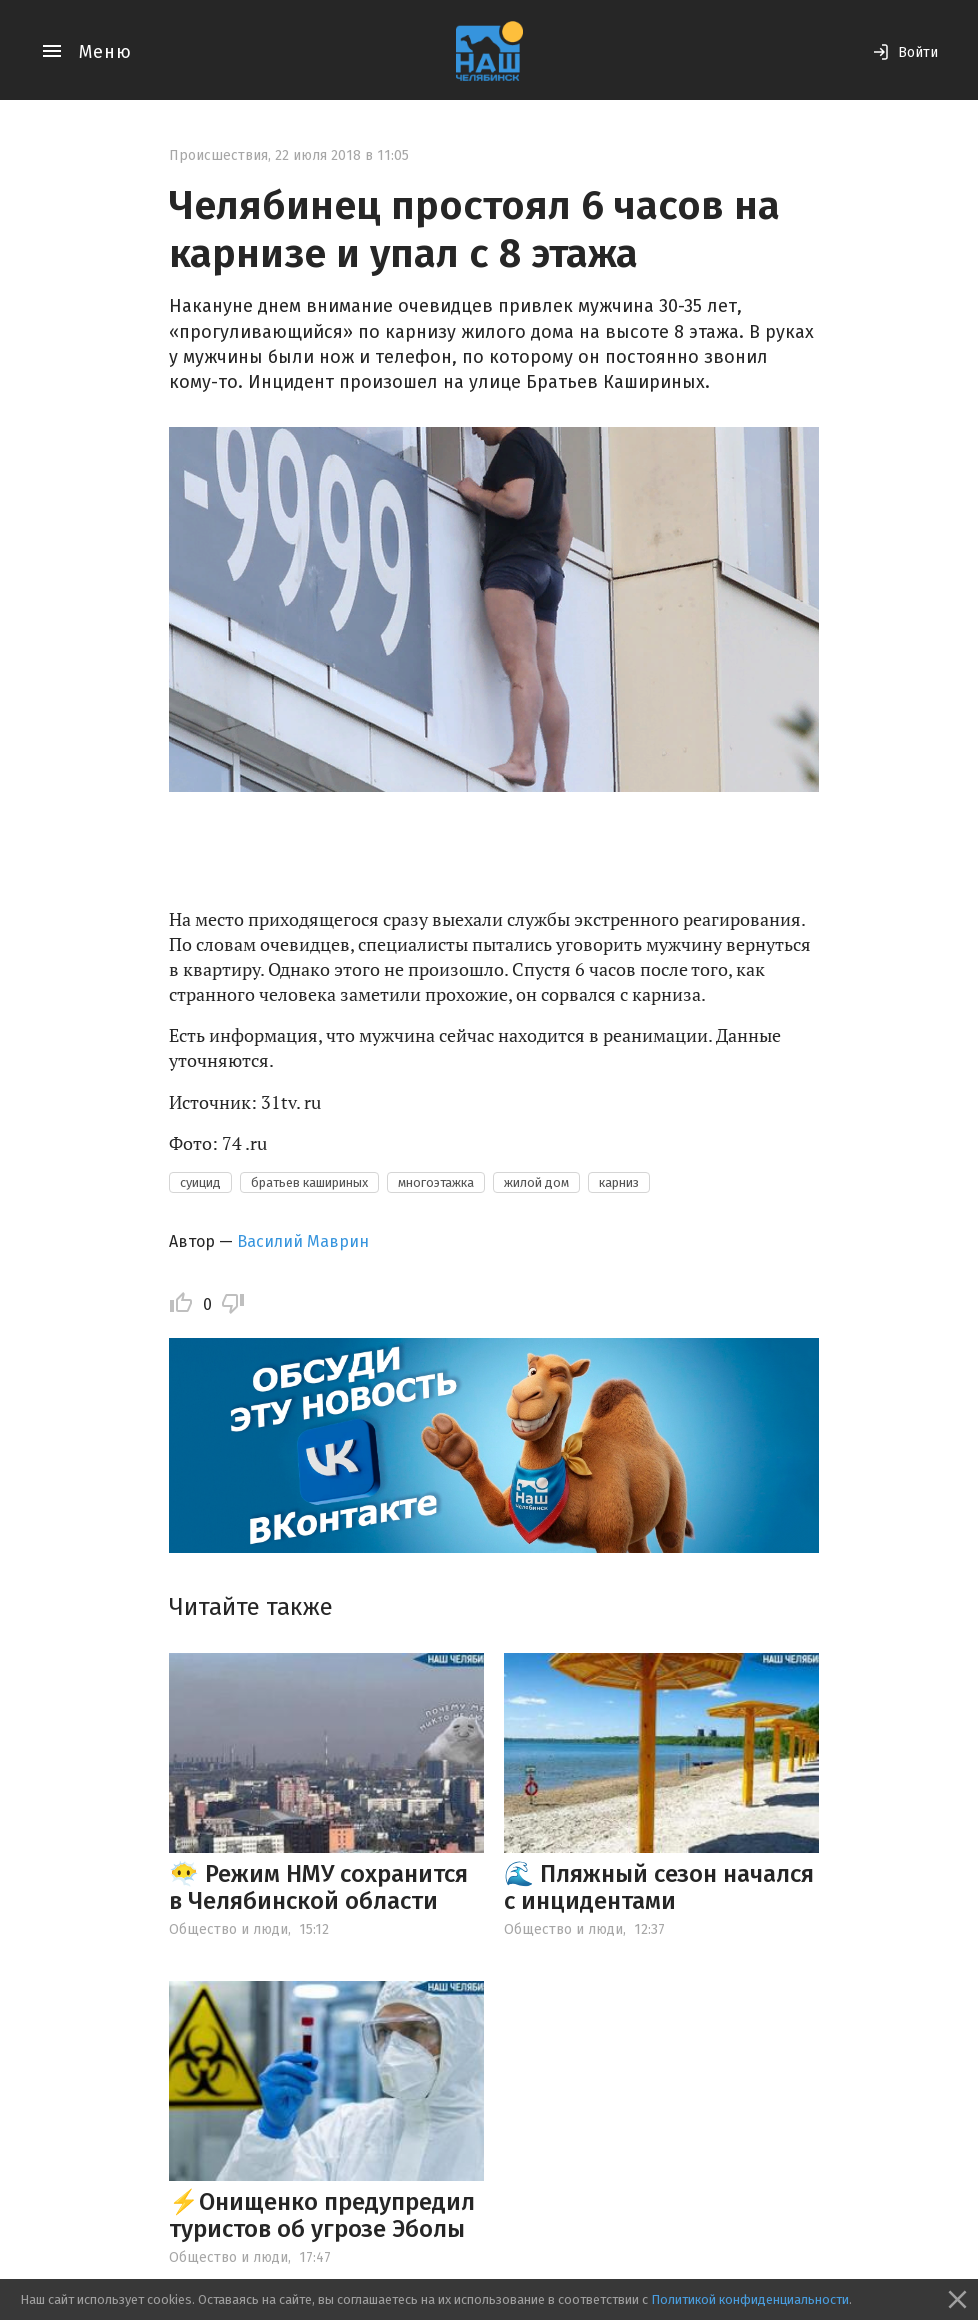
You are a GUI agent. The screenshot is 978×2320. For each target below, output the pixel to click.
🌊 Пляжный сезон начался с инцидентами (659, 1887)
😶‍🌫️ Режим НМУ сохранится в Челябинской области (318, 1887)
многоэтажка (436, 1182)
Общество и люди (228, 1929)
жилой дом (536, 1182)
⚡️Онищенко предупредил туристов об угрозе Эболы (322, 2215)
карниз (619, 1182)
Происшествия (218, 155)
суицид (200, 1182)
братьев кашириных (309, 1182)
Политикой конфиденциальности (750, 2299)
